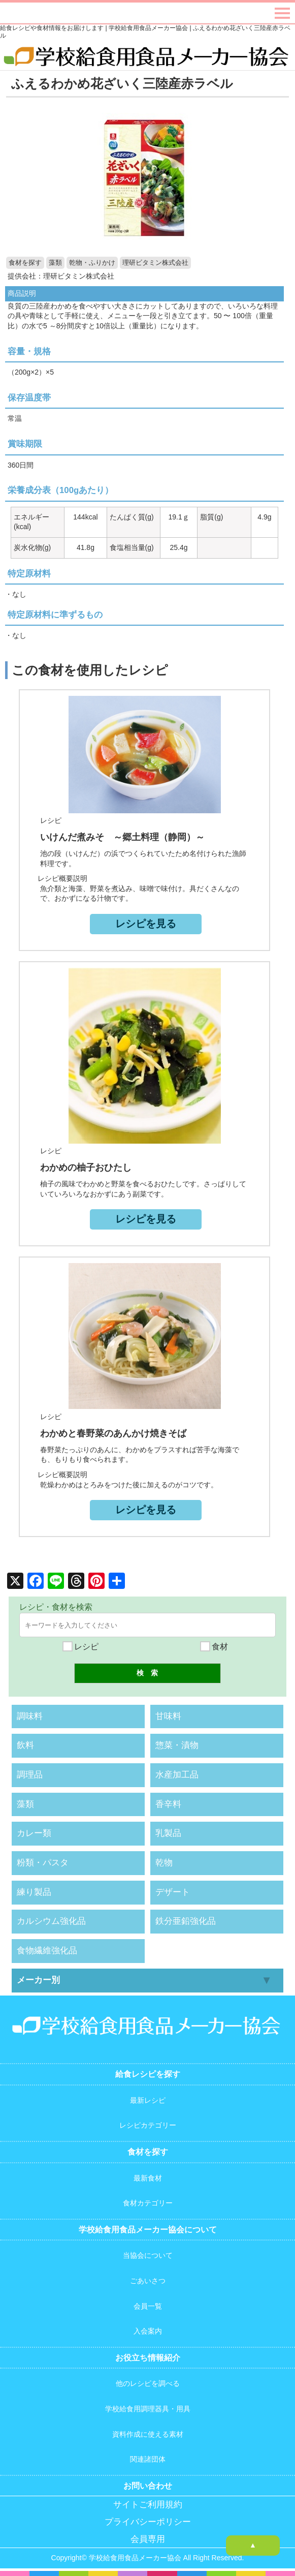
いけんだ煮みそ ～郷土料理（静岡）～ (122, 837)
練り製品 (34, 1892)
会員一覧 (148, 2306)
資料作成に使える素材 (147, 2434)
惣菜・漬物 (177, 1745)
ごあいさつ (148, 2281)
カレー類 (34, 1833)
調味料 (30, 1716)
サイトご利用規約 (147, 2504)
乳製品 (168, 1833)
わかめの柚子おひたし (86, 1167)
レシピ (81, 1646)
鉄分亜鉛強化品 (185, 1921)
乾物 (164, 1862)
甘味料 (168, 1716)
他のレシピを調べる (148, 2383)
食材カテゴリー (148, 2203)
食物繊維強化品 (47, 1950)
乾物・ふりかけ (92, 262)
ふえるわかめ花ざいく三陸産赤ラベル (122, 83)
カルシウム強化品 (51, 1921)
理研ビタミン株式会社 (155, 262)
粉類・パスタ (43, 1862)
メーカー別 (38, 1980)
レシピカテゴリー (147, 2125)
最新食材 (148, 2178)
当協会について (148, 2255)
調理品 (30, 1775)
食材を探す (25, 262)
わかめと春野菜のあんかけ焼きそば (113, 1433)
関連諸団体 (148, 2459)
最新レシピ (148, 2100)
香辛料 (168, 1804)
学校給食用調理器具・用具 (147, 2409)
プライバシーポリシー (148, 2522)
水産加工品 (177, 1775)
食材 (214, 1646)
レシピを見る (145, 923)
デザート (172, 1892)
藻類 (55, 262)
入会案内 (148, 2331)
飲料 (25, 1745)
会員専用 (147, 2539)
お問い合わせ (147, 2485)
